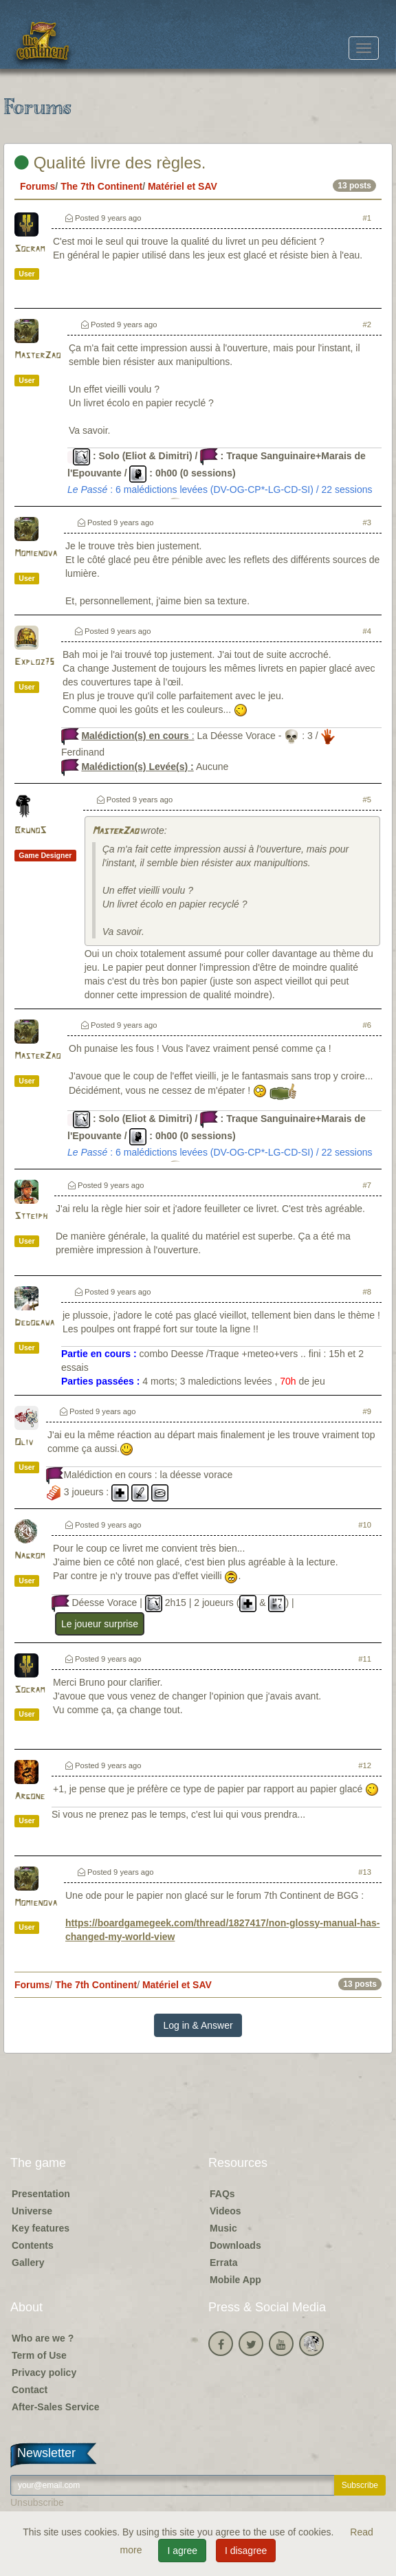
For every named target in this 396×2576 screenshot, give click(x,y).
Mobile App (235, 2279)
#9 (367, 1411)
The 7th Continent (101, 186)
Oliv (23, 1443)
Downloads (235, 2245)
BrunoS (30, 831)
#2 (367, 324)
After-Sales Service (56, 2406)
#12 (364, 1765)
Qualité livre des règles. (110, 162)
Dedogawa (34, 1323)
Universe (32, 2210)
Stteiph (30, 1216)
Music (223, 2228)
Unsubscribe (37, 2502)
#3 (367, 522)
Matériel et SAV (182, 186)
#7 (367, 1185)
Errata (223, 2262)
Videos (225, 2210)
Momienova (35, 554)
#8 (367, 1292)
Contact (29, 2389)
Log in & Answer (197, 2025)
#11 (364, 1659)
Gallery (28, 2262)
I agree (182, 2550)
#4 (367, 631)
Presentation (41, 2193)
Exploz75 (34, 662)
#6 (367, 1025)
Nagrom (29, 1556)
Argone (29, 1797)
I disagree (246, 2550)
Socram (29, 249)
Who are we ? (43, 2338)
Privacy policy (44, 2372)
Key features (40, 2228)
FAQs (222, 2193)
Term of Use (39, 2355)
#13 (364, 1872)
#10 (364, 1525)
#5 (367, 799)
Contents (33, 2245)
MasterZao (37, 356)
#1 (367, 218)
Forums (37, 186)
